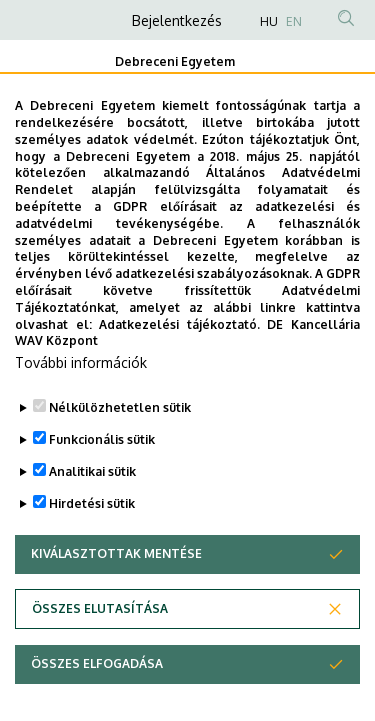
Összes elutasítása (100, 654)
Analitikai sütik (92, 517)
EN (294, 21)
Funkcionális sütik (102, 485)
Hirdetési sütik (92, 549)
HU (269, 21)
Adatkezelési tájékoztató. (179, 369)
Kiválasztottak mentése (116, 599)
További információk (81, 408)
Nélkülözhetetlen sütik (120, 453)
